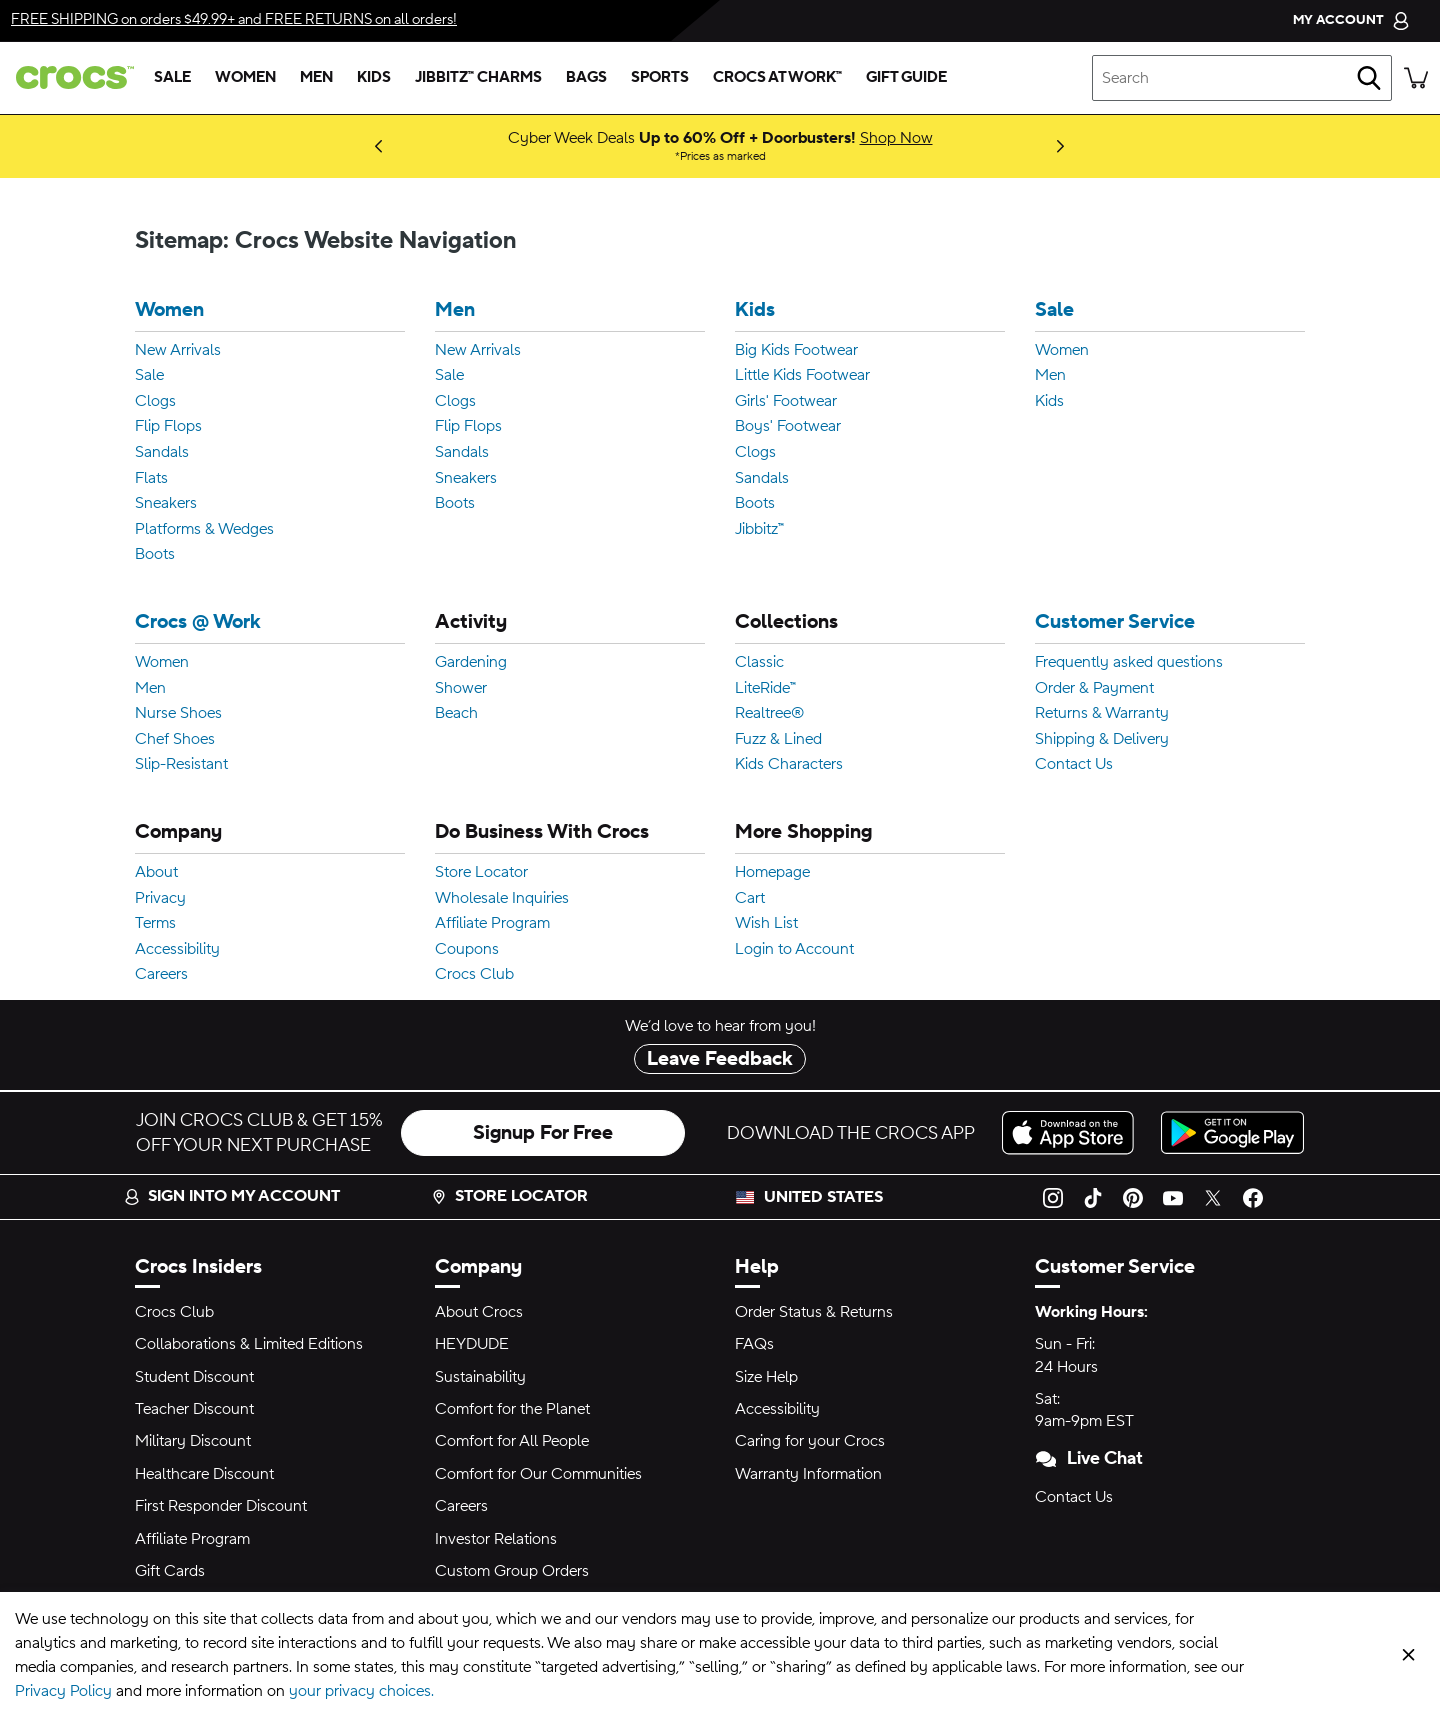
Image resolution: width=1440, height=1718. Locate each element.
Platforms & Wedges (204, 530)
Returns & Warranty (1102, 714)
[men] (316, 78)
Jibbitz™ (759, 530)
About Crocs (479, 1312)
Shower (461, 689)
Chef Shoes (175, 740)
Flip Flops (168, 427)
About (156, 873)
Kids (755, 310)
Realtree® (769, 714)
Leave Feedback (720, 1059)
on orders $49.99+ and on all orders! (234, 19)
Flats (151, 479)
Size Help (766, 1377)
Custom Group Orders (512, 1571)
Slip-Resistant (181, 765)
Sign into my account (232, 1196)
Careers (161, 975)
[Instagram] (1053, 1197)
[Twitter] (1213, 1197)
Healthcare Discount (204, 1474)
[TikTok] (1093, 1197)
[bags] (586, 78)
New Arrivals (178, 351)
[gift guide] (906, 78)
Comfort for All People (512, 1441)
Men (455, 310)
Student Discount (194, 1377)
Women (169, 310)
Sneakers (166, 504)
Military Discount (193, 1441)
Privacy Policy (63, 1691)
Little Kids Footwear (802, 376)
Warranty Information (808, 1474)
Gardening (471, 663)
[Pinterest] (1133, 1197)
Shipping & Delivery (1102, 740)
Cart (750, 899)
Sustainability (480, 1377)
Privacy (160, 899)
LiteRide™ (765, 689)
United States (823, 1197)
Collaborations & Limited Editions (249, 1344)
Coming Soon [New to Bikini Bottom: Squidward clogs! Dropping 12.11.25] (343, 146)
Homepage (772, 873)
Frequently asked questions (1129, 663)
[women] (245, 78)
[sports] (660, 78)
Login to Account (794, 950)
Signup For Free (543, 1133)
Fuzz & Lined (778, 740)
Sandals (162, 453)
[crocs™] (71, 77)
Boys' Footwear (788, 427)
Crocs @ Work (198, 622)
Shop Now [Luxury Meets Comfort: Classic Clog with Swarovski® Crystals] (360, 146)
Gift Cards (170, 1571)
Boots (155, 555)
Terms (155, 924)
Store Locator (481, 873)
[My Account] (1351, 20)
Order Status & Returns (814, 1312)
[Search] (1369, 78)
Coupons (467, 950)
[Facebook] (1253, 1197)
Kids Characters (789, 765)
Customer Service (1115, 622)
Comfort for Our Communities (538, 1474)
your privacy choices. (361, 1691)
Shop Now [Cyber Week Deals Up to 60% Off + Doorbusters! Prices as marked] (896, 138)
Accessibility (177, 950)
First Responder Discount (221, 1506)
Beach (456, 714)
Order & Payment (1094, 689)
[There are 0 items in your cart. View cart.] (1416, 78)
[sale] (172, 78)
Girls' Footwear (786, 402)
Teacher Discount (194, 1409)
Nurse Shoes (178, 714)
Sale (149, 376)
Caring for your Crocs (810, 1441)
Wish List (766, 924)
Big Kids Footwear (796, 351)
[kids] (374, 78)
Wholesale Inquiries (502, 899)
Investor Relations (496, 1539)
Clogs (155, 402)
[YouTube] (1173, 1197)
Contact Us (1074, 765)
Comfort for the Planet (512, 1409)
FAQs (754, 1344)
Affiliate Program (492, 924)
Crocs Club (474, 975)
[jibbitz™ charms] (478, 78)
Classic (759, 663)
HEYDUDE (472, 1344)
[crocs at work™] (777, 78)
